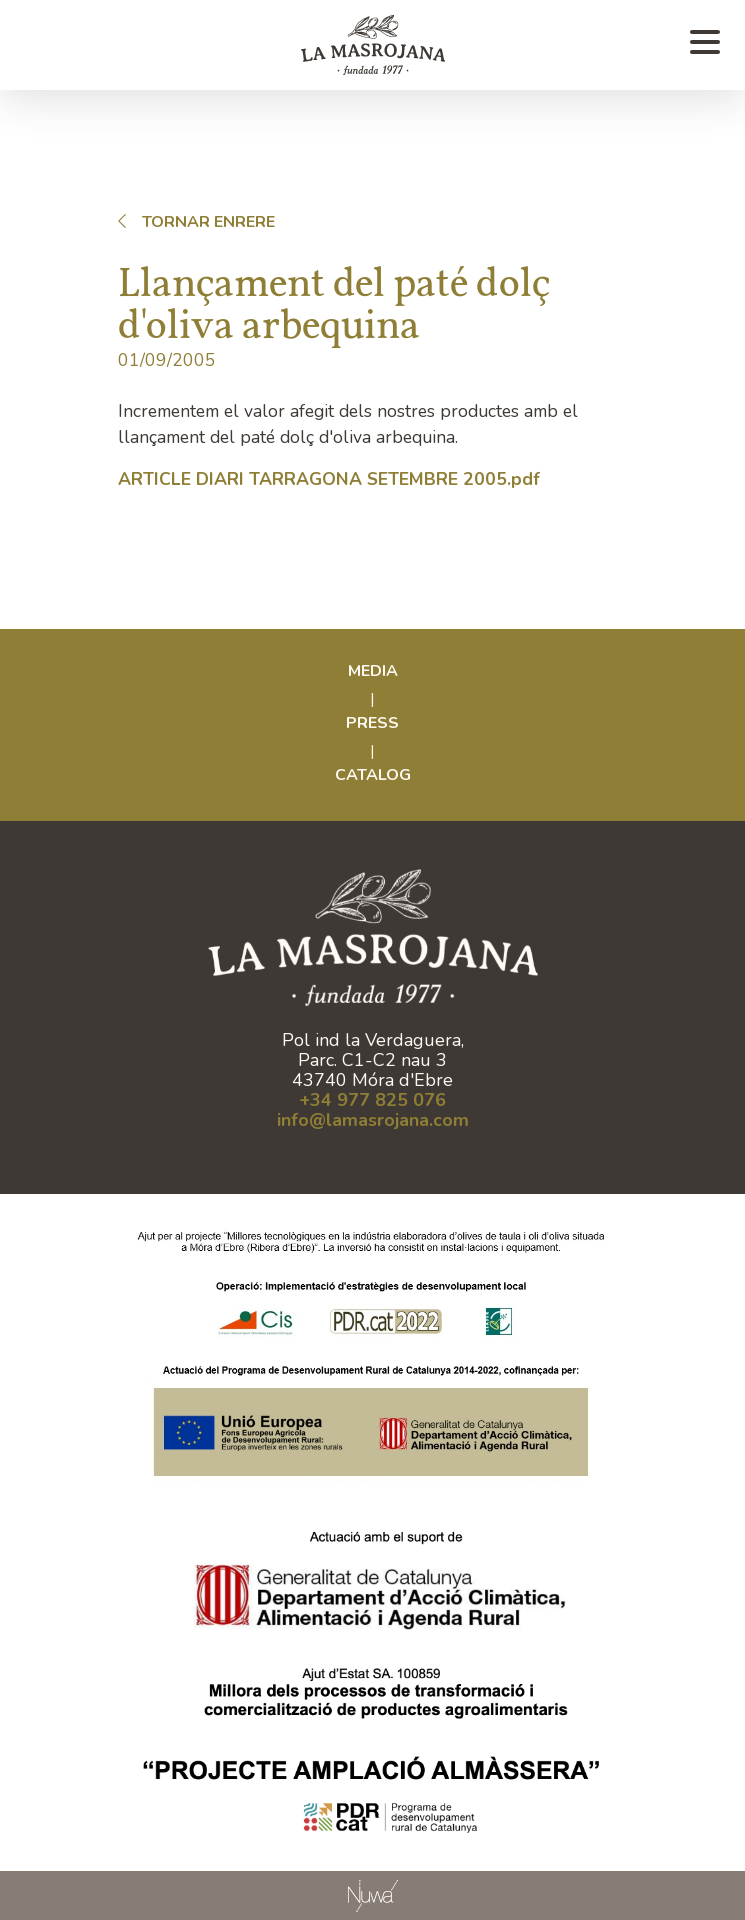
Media (373, 671)
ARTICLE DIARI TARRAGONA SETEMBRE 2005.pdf (329, 479)
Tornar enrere (192, 222)
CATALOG (373, 775)
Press (372, 723)
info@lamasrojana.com (373, 1120)
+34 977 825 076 (372, 1100)
